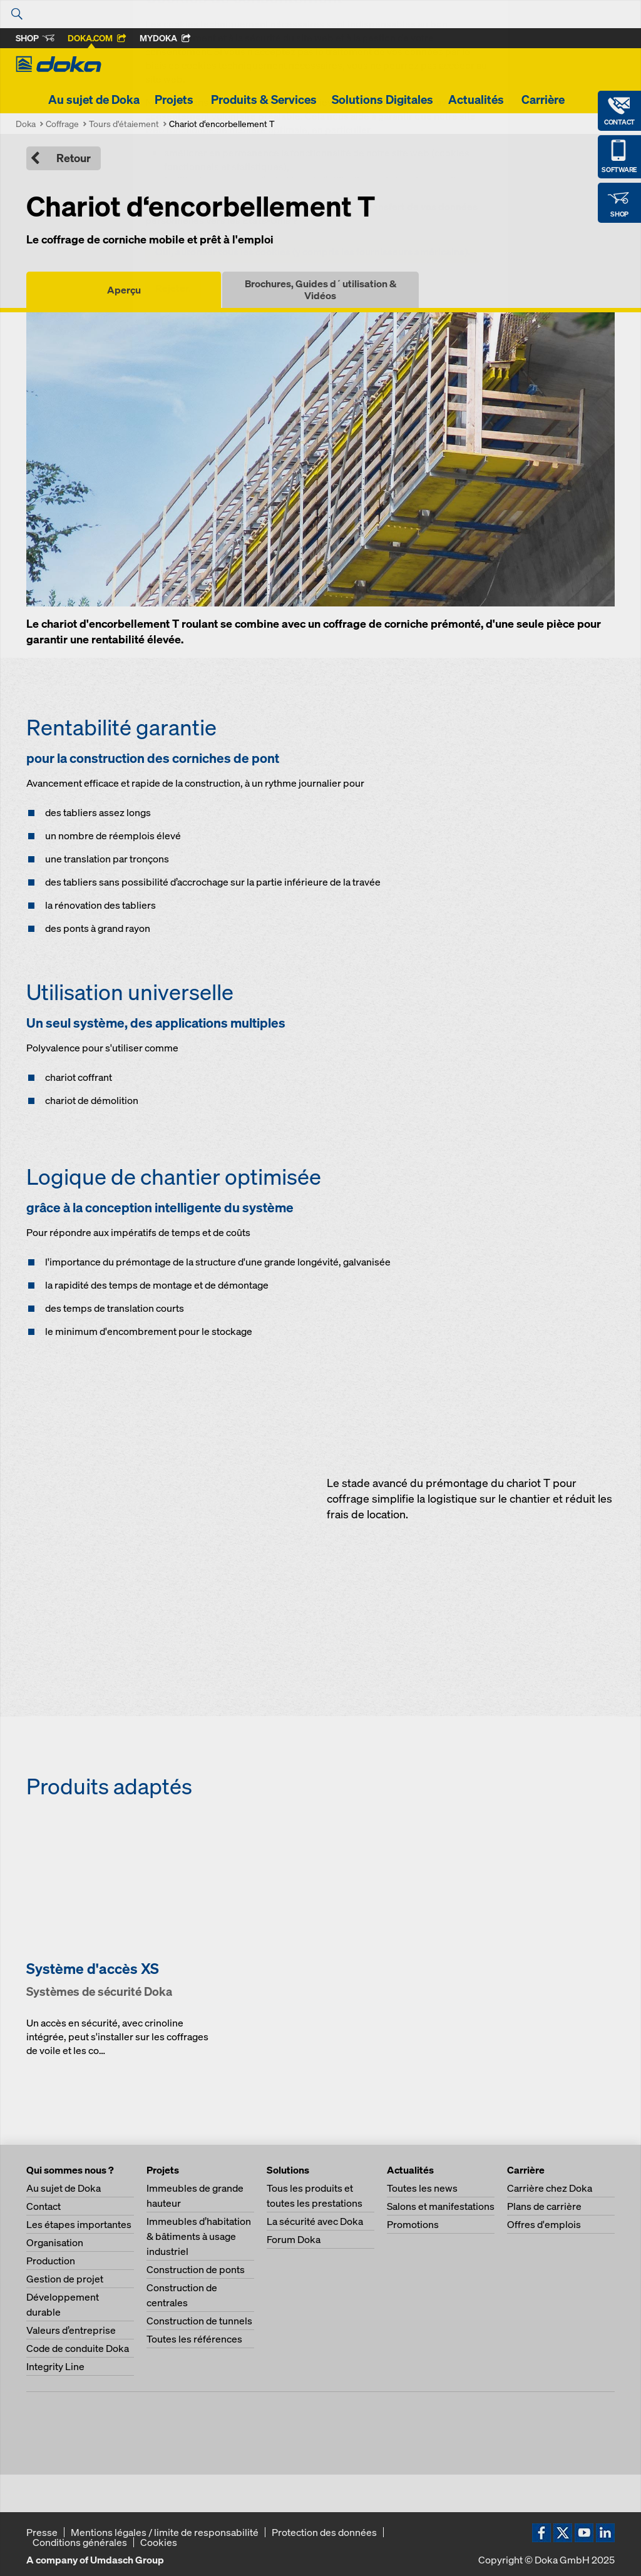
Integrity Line (55, 2366)
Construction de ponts (195, 2269)
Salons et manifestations (441, 2206)
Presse (42, 2532)
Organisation (54, 2242)
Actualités (477, 99)
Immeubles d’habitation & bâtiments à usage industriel (198, 2236)
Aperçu (124, 290)
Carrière (544, 99)
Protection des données (324, 2532)
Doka (26, 124)
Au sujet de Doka (94, 99)
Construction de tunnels (199, 2321)
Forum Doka (293, 2239)
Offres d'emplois (544, 2224)
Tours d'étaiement (124, 124)
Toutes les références (194, 2339)
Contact (43, 2206)
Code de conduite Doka (77, 2348)
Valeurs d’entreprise (71, 2330)
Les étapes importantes (78, 2224)
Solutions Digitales (382, 99)
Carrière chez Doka (549, 2188)
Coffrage (62, 124)
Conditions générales (80, 2542)
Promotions (413, 2224)
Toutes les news (422, 2188)
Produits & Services (264, 99)
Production (50, 2260)
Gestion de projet (64, 2279)
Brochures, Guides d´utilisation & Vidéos (320, 289)
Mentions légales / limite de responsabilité (165, 2532)
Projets (175, 99)
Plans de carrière (544, 2206)
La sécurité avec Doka (315, 2221)
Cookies (158, 2542)
